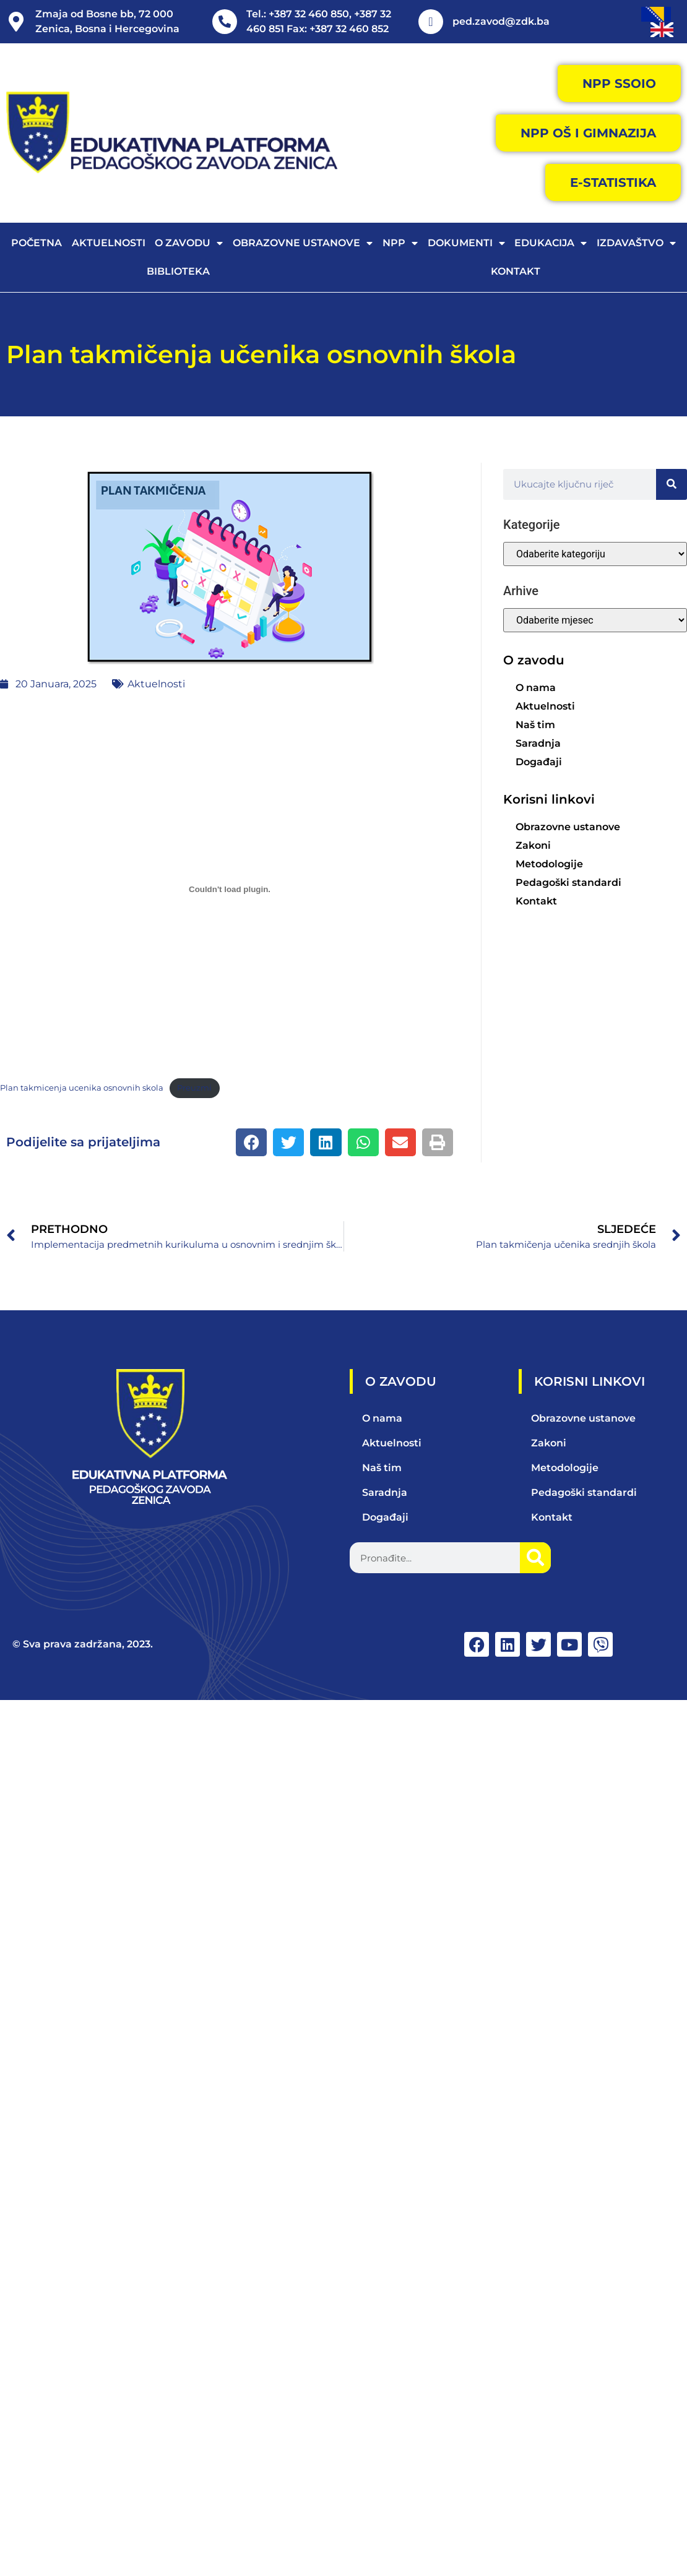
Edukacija (550, 243)
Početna (36, 243)
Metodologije (549, 864)
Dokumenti (466, 243)
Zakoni (533, 845)
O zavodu (189, 243)
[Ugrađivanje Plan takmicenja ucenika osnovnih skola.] (229, 889)
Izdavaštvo (636, 243)
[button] (251, 1142)
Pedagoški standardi (568, 882)
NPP (400, 243)
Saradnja (538, 743)
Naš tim (535, 725)
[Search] (671, 484)
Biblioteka (178, 271)
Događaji (539, 762)
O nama (536, 687)
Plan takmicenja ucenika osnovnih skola (81, 1088)
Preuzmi (194, 1088)
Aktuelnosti (108, 243)
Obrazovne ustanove (303, 243)
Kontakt (515, 271)
